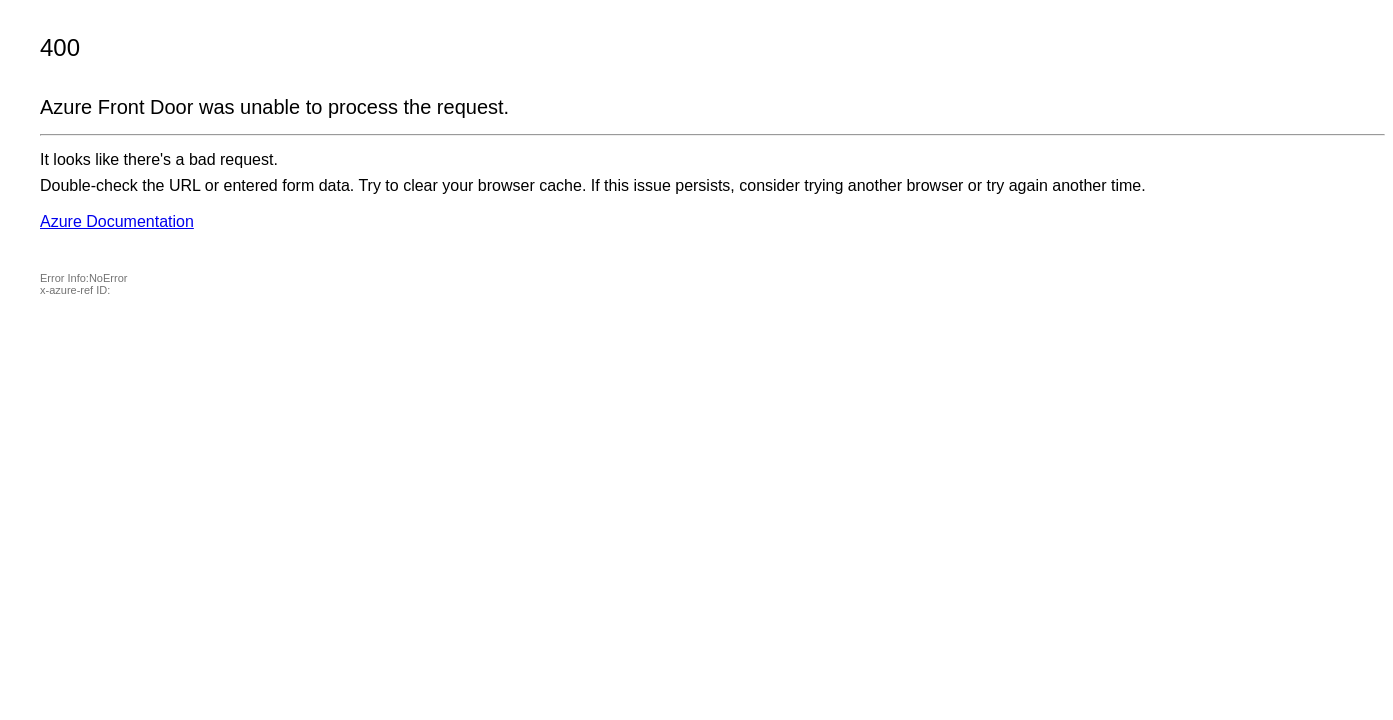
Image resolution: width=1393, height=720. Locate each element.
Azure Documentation (117, 221)
